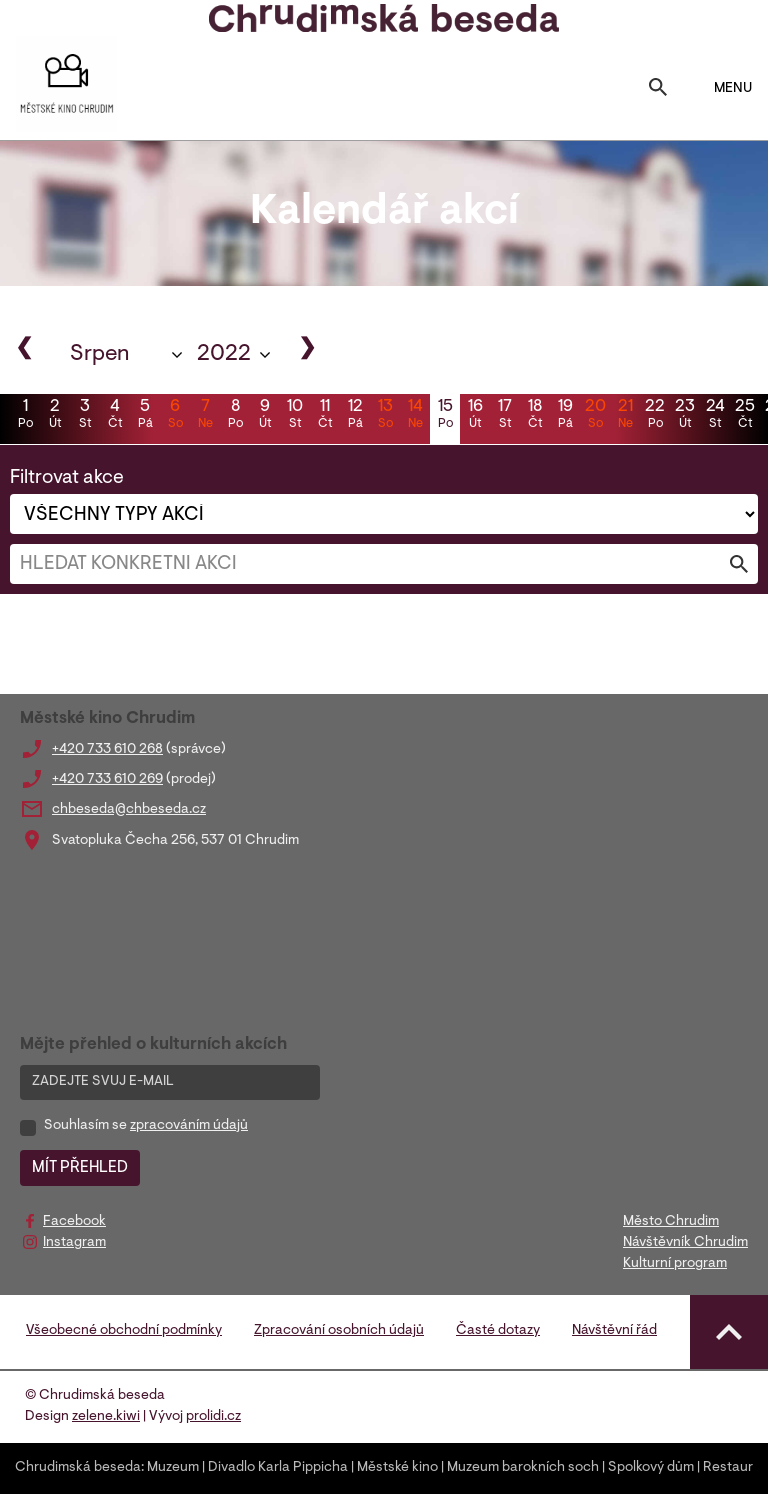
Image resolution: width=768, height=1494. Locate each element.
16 (475, 416)
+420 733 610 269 (107, 780)
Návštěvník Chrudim (685, 1243)
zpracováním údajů (189, 1126)
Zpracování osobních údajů (339, 1331)
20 (595, 416)
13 (385, 416)
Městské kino (397, 1468)
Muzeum (173, 1468)
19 (565, 416)
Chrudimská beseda (78, 1468)
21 (625, 416)
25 (745, 416)
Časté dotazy (498, 1331)
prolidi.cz (213, 1417)
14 (415, 416)
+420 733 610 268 (107, 750)
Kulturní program (675, 1264)
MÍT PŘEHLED (80, 1168)
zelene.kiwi (106, 1417)
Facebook (74, 1222)
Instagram (74, 1243)
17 (505, 416)
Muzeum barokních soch (523, 1468)
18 (535, 416)
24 (715, 416)
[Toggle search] (658, 89)
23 (685, 416)
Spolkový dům (651, 1468)
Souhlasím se (146, 1126)
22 (655, 416)
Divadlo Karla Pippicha (278, 1468)
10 (295, 416)
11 (325, 416)
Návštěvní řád (614, 1331)
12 (355, 416)
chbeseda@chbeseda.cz (129, 810)
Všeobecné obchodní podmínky (124, 1331)
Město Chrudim (671, 1222)
